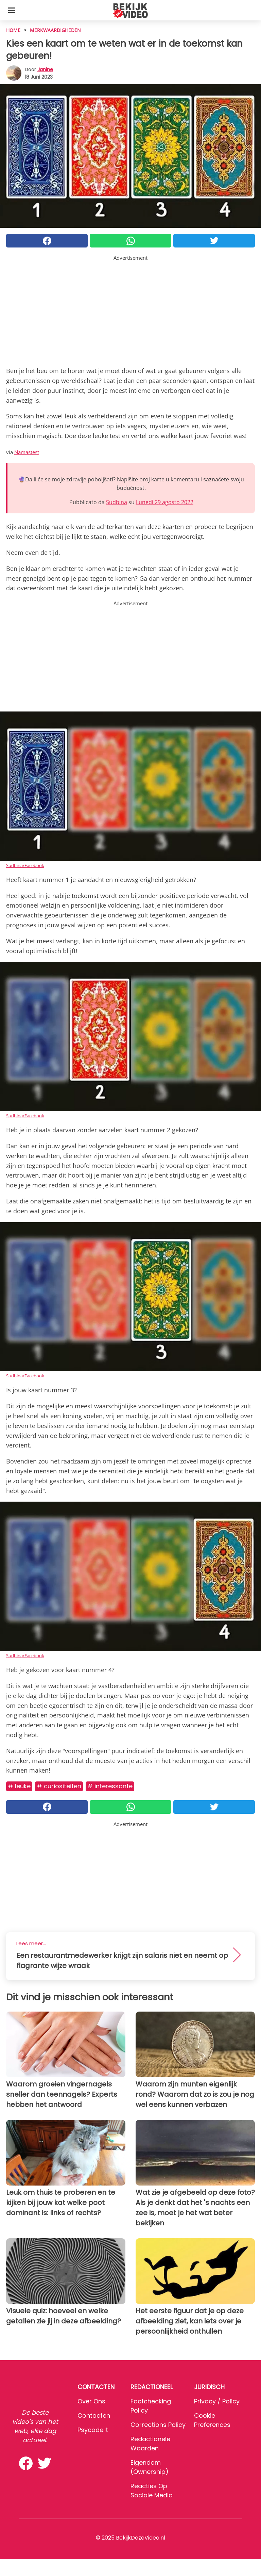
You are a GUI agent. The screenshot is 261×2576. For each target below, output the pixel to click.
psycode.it (92, 2430)
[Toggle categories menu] (11, 10)
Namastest (26, 452)
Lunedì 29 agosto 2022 (164, 502)
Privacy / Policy (217, 2401)
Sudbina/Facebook (25, 865)
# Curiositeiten (59, 1786)
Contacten (93, 2415)
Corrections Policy (158, 2424)
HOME (13, 30)
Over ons (91, 2401)
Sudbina (116, 502)
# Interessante (110, 1786)
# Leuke (19, 1786)
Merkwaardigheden (55, 30)
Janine (45, 69)
